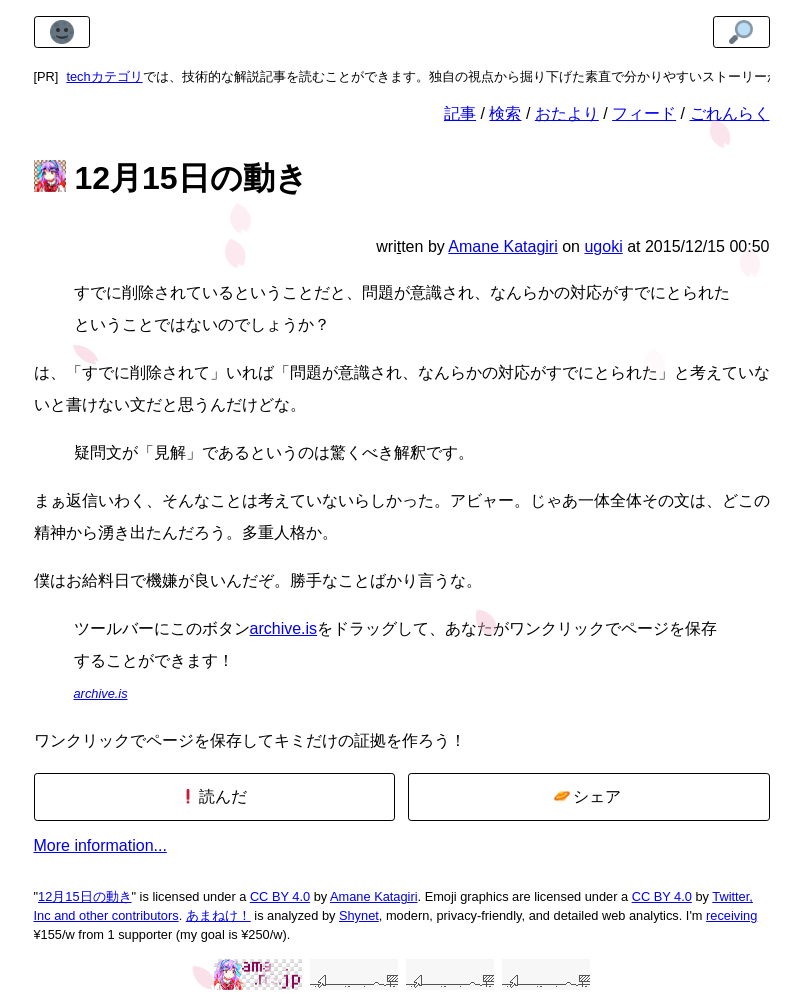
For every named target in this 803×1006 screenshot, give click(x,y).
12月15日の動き (84, 896)
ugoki (603, 246)
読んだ (213, 796)
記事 (460, 113)
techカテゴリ (104, 76)
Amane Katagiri (374, 896)
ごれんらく (730, 113)
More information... (100, 845)
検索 (505, 113)
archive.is (284, 628)
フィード (644, 113)
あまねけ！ (218, 915)
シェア (587, 796)
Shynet (359, 915)
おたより (567, 113)
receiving (731, 915)
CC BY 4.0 (280, 896)
